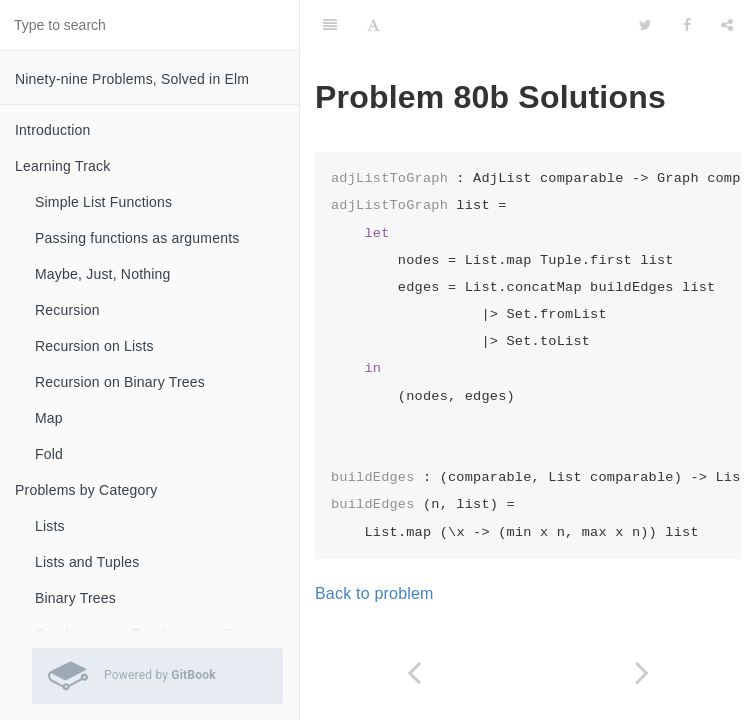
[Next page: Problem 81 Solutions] (642, 672)
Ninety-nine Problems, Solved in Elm (132, 79)
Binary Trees (75, 598)
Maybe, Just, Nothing (103, 274)
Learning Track (62, 166)
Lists (50, 526)
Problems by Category (86, 490)
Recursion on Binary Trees (120, 382)
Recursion (67, 310)
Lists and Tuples (87, 562)
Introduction (53, 130)
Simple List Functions (103, 202)
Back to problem (374, 593)
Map (49, 418)
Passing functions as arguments (137, 238)
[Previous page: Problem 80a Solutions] (414, 672)
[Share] (727, 25)
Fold (49, 454)
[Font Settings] (373, 25)
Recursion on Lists (94, 346)
